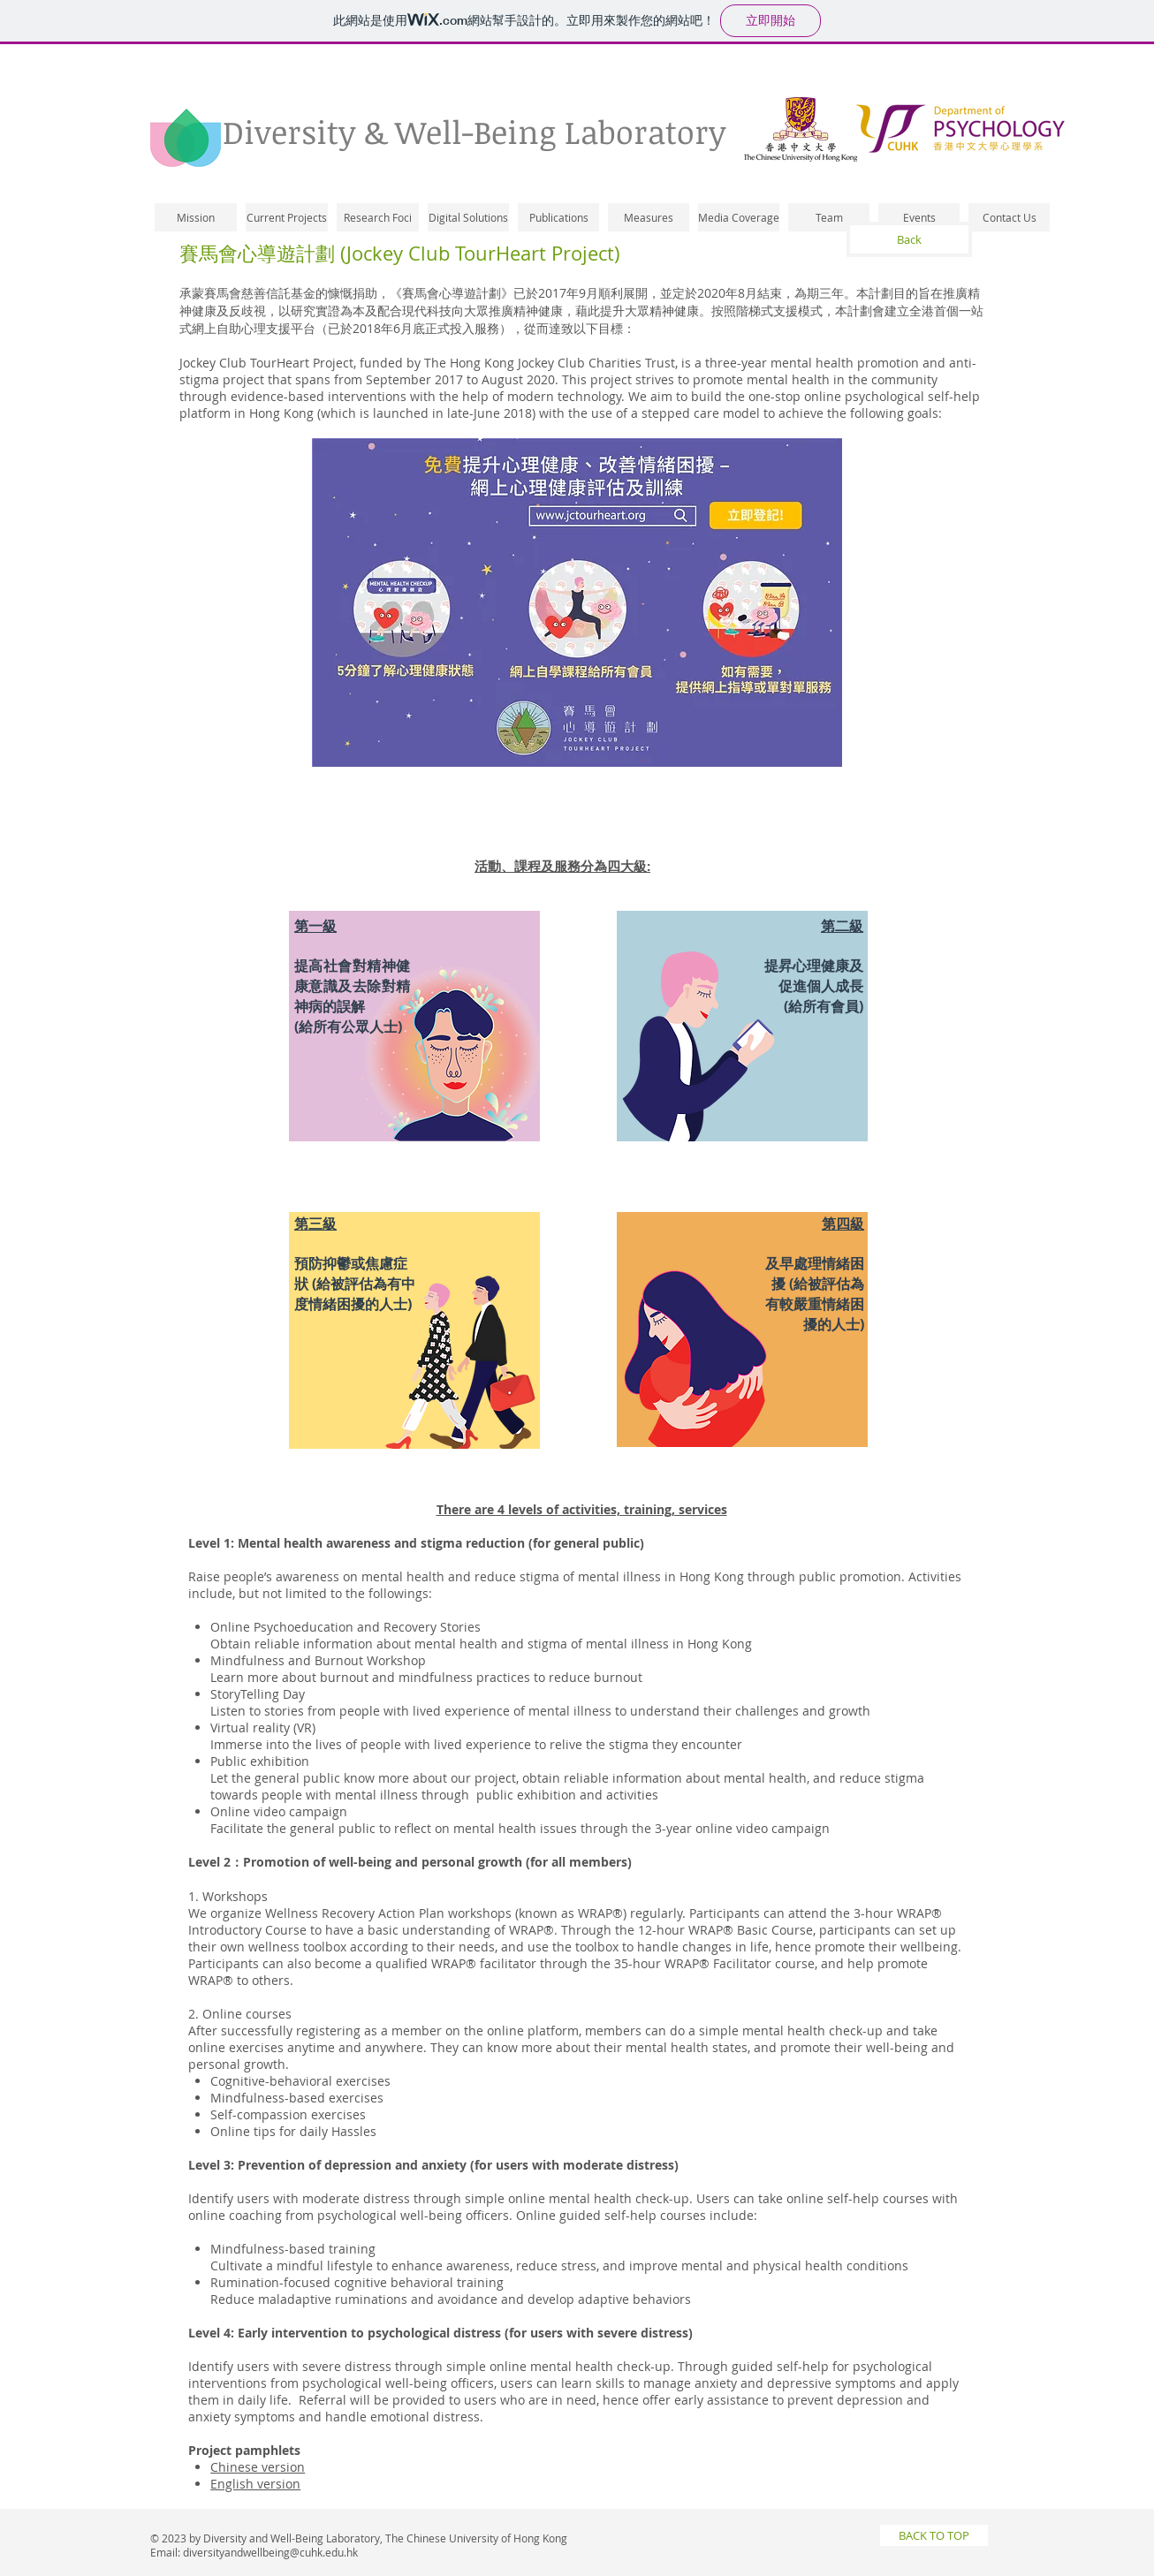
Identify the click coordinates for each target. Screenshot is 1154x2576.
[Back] (909, 239)
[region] (414, 1035)
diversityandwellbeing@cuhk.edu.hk (270, 2552)
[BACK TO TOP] (934, 2535)
